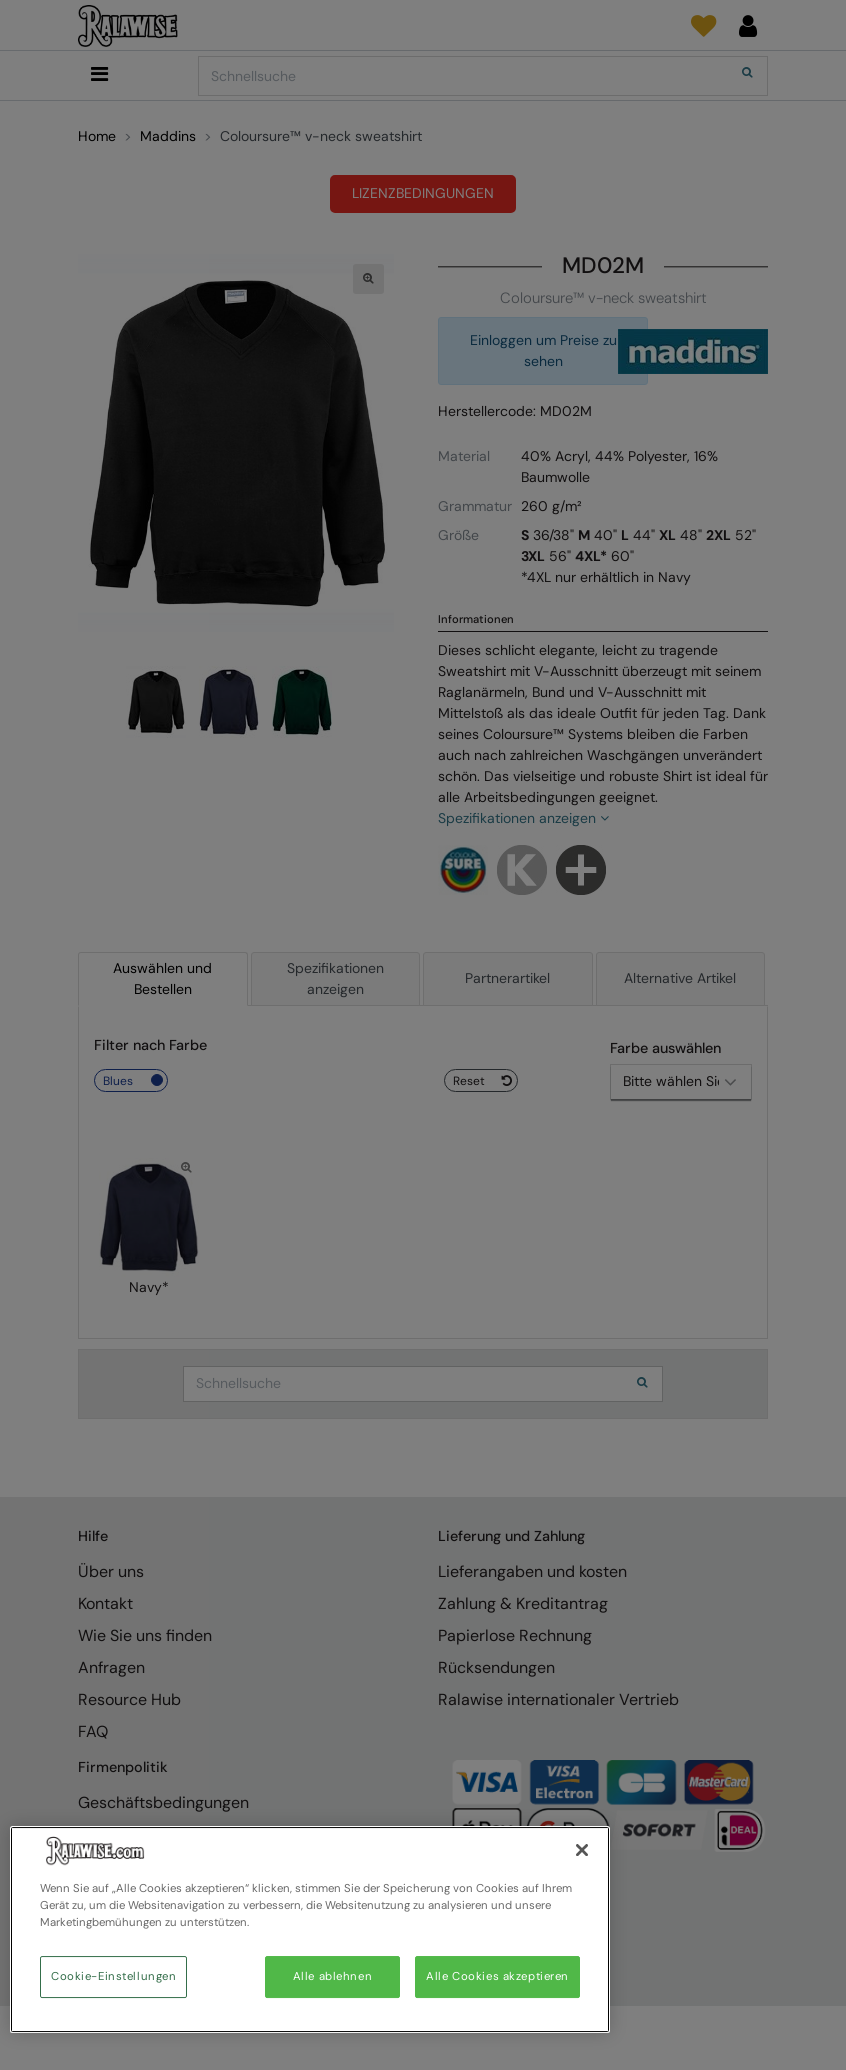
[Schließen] (582, 1850)
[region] (310, 1929)
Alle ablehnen (332, 1976)
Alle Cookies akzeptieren (497, 1976)
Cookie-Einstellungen (113, 1976)
